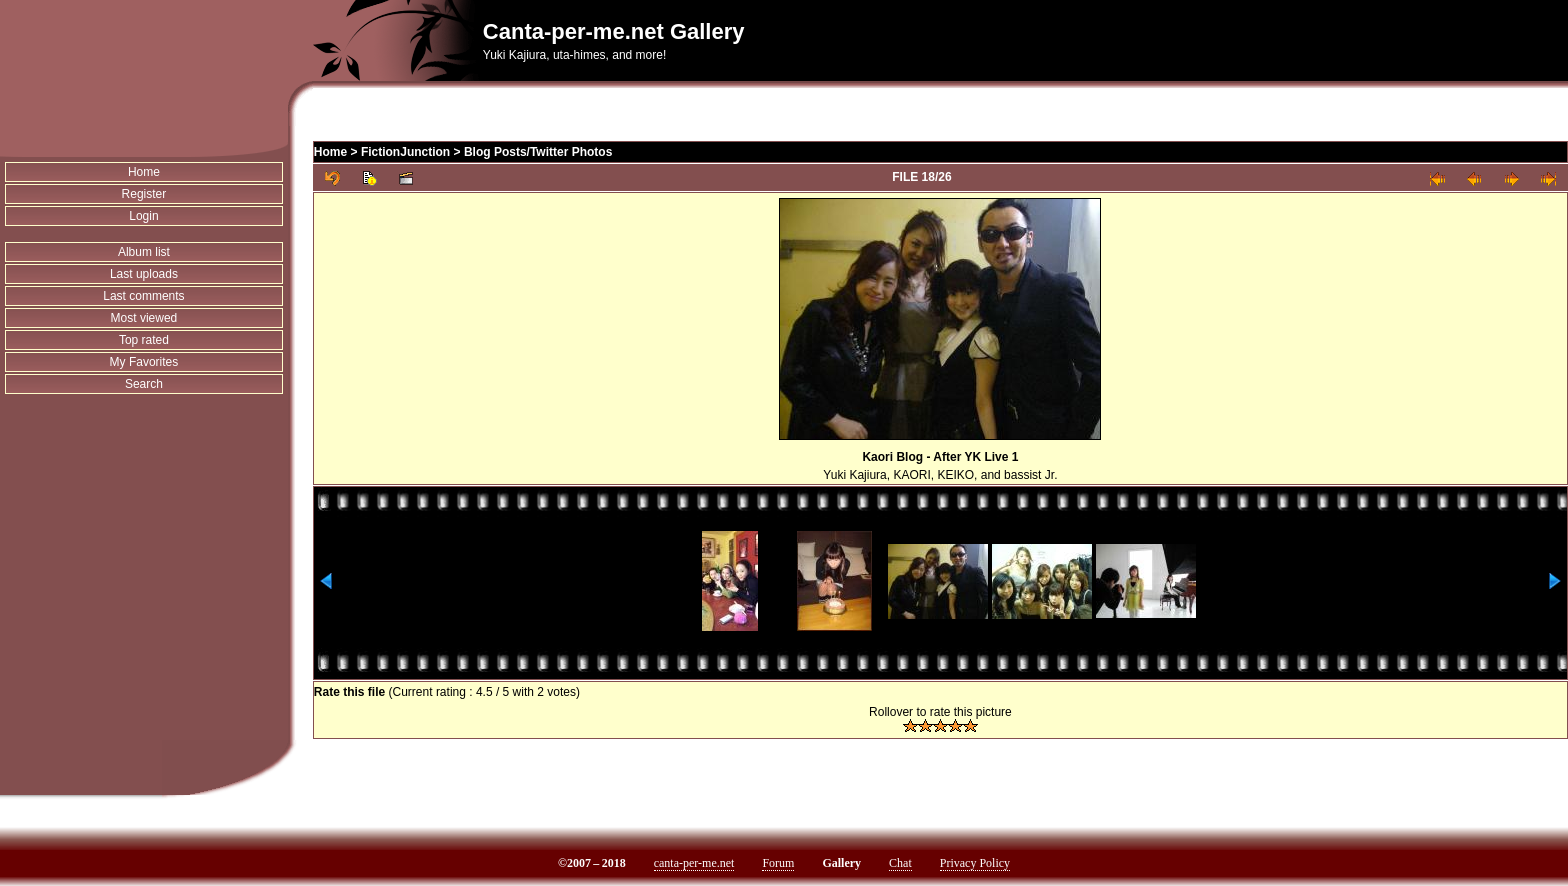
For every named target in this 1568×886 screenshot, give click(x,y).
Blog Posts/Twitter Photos (538, 152)
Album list (144, 252)
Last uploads (144, 274)
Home (144, 172)
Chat (900, 863)
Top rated (144, 340)
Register (144, 194)
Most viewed (144, 318)
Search (144, 384)
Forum (778, 863)
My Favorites (144, 362)
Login (143, 216)
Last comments (143, 296)
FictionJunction (405, 152)
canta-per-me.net (694, 863)
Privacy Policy (975, 863)
